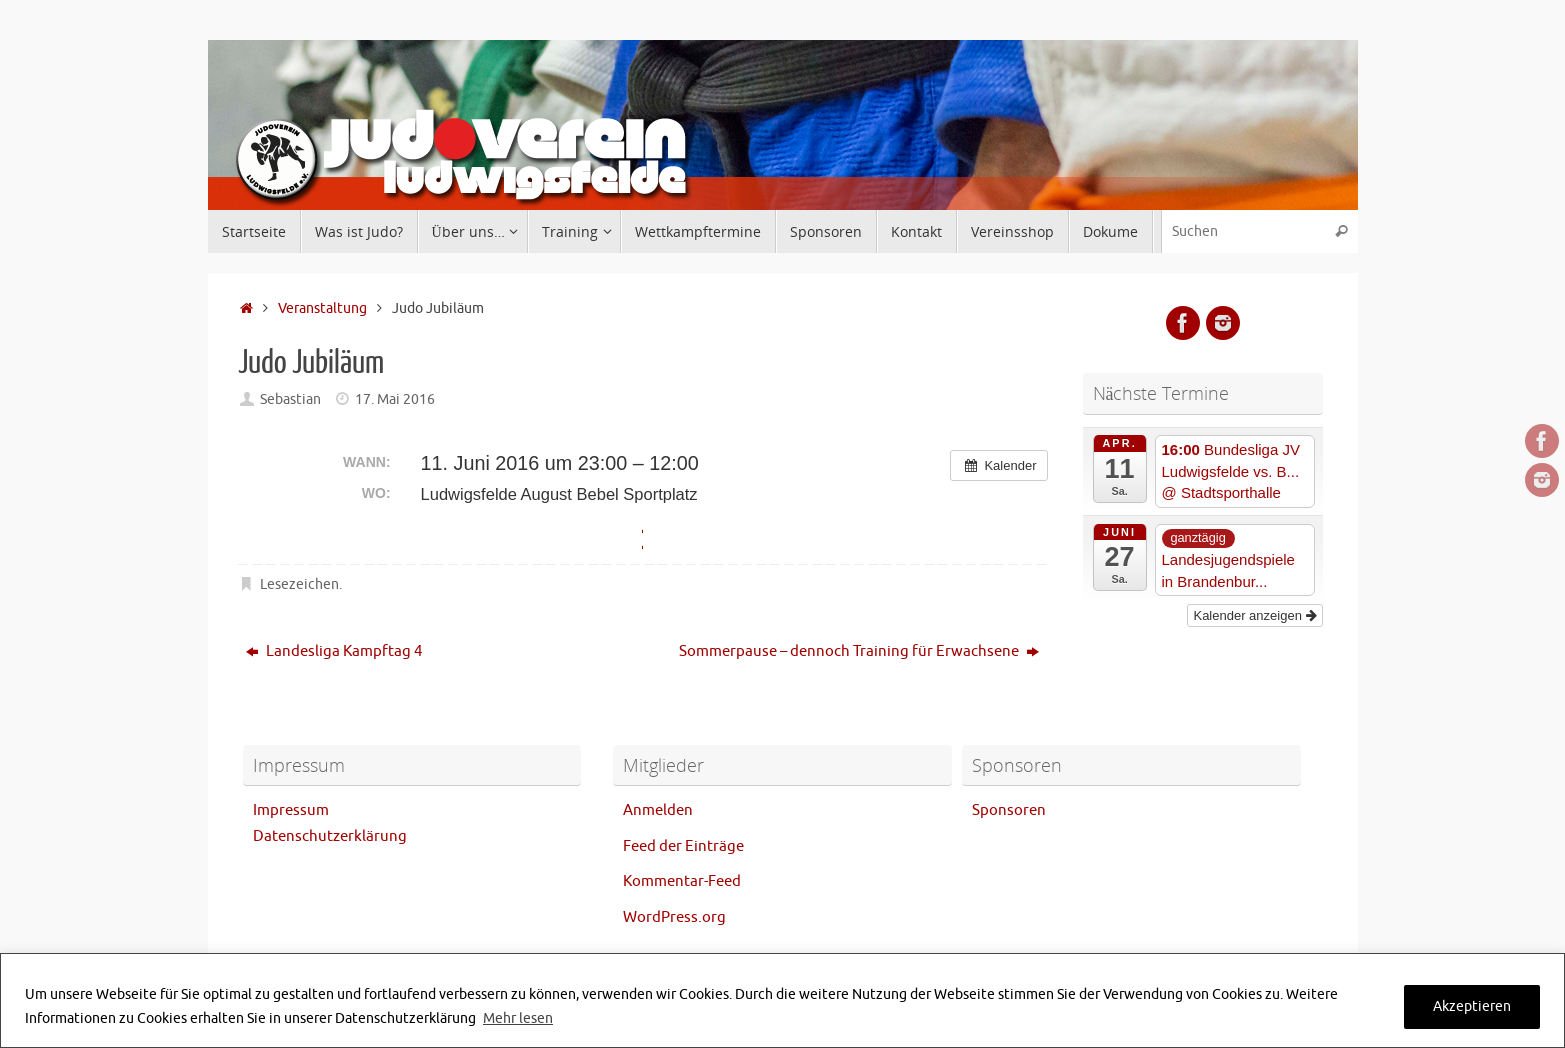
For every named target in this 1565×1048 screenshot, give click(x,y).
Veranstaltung (322, 308)
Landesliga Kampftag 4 (334, 651)
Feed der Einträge (683, 846)
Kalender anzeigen (1254, 615)
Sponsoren (1009, 810)
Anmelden (658, 810)
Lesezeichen (299, 584)
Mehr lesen (518, 1018)
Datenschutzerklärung (330, 836)
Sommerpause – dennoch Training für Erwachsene (859, 651)
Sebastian (290, 399)
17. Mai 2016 (395, 399)
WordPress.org (674, 917)
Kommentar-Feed (682, 881)
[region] (782, 1000)
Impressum (291, 810)
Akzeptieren (1472, 1006)
